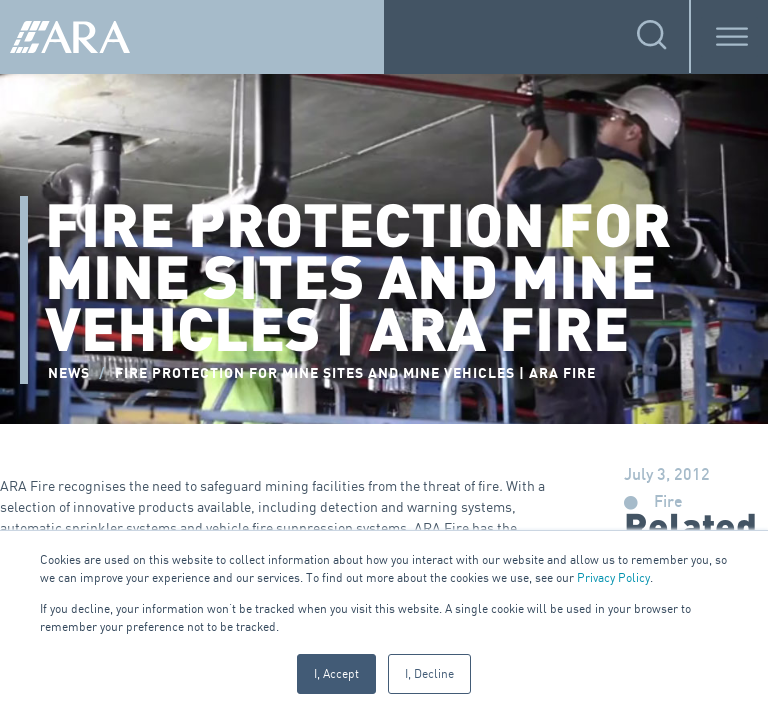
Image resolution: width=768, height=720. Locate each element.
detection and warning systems (416, 506)
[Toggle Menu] (732, 36)
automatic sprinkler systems (88, 527)
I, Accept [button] (336, 673)
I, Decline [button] (429, 673)
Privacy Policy (613, 577)
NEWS (69, 373)
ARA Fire (27, 485)
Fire (668, 502)
